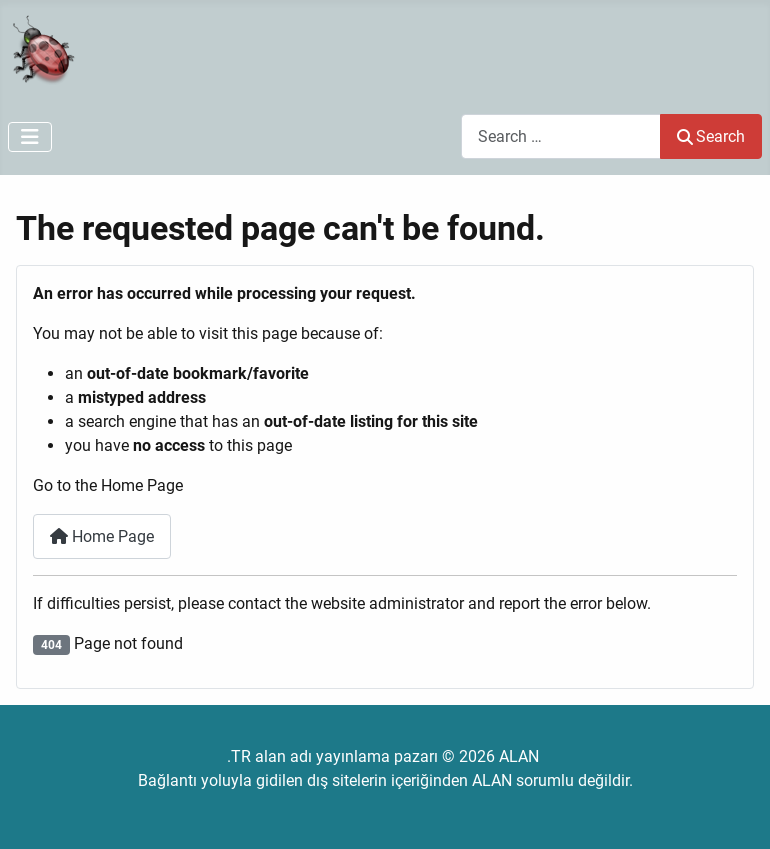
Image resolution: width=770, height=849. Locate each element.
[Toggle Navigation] (30, 137)
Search (711, 136)
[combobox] (561, 136)
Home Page (102, 536)
